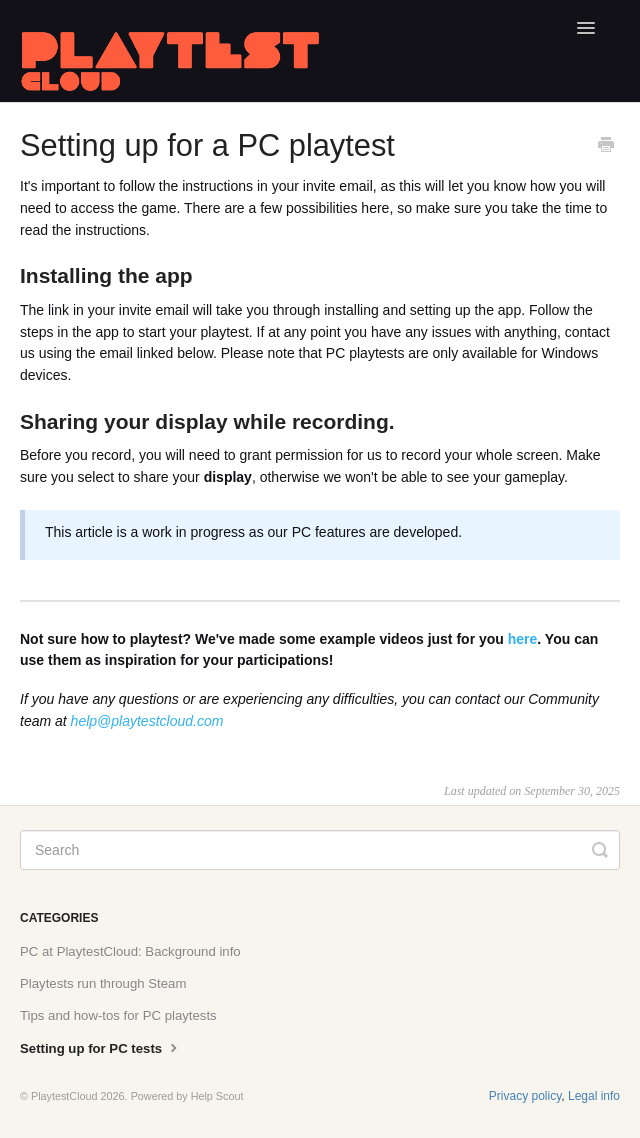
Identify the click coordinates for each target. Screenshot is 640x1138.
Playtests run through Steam (103, 983)
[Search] (320, 850)
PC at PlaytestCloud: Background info (130, 951)
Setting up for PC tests (101, 1047)
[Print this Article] (606, 147)
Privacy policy (525, 1096)
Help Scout (217, 1096)
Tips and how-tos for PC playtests (118, 1015)
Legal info (594, 1096)
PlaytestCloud (64, 1096)
